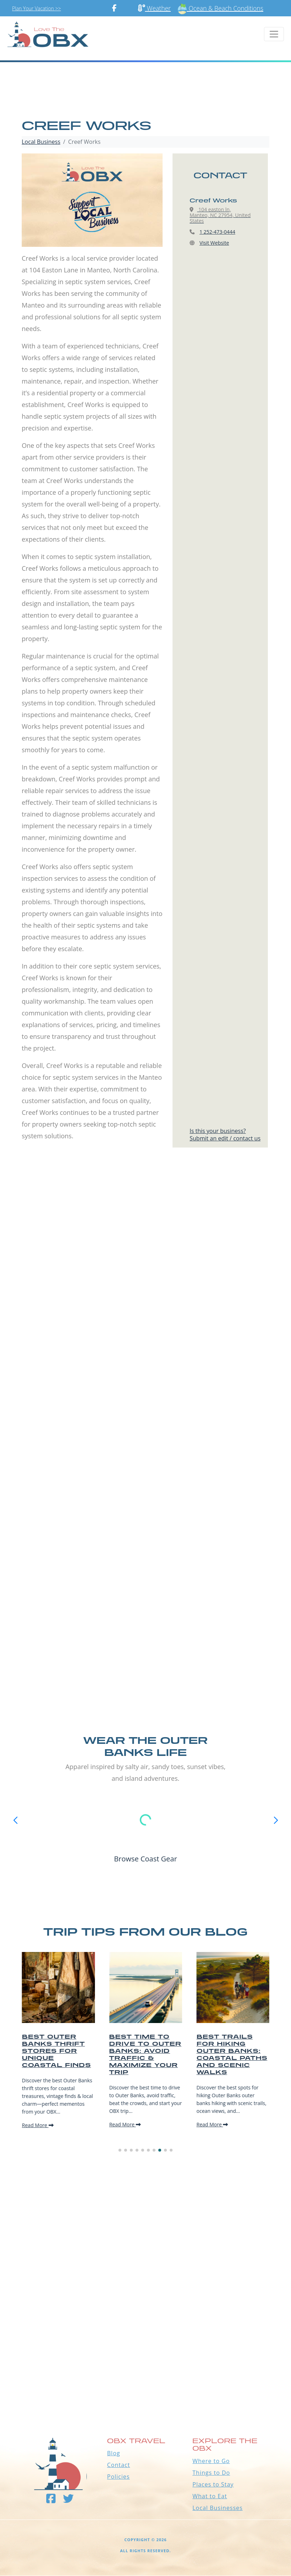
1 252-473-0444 (218, 231)
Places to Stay (213, 2484)
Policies (118, 2476)
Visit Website (214, 242)
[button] (119, 2150)
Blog (113, 2453)
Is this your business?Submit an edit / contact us (225, 1134)
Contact (118, 2465)
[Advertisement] (145, 1250)
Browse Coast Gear (145, 1859)
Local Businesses (217, 2508)
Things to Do (211, 2473)
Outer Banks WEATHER (145, 2375)
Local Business (41, 142)
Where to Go (211, 2461)
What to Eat (209, 2496)
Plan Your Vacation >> (36, 8)
